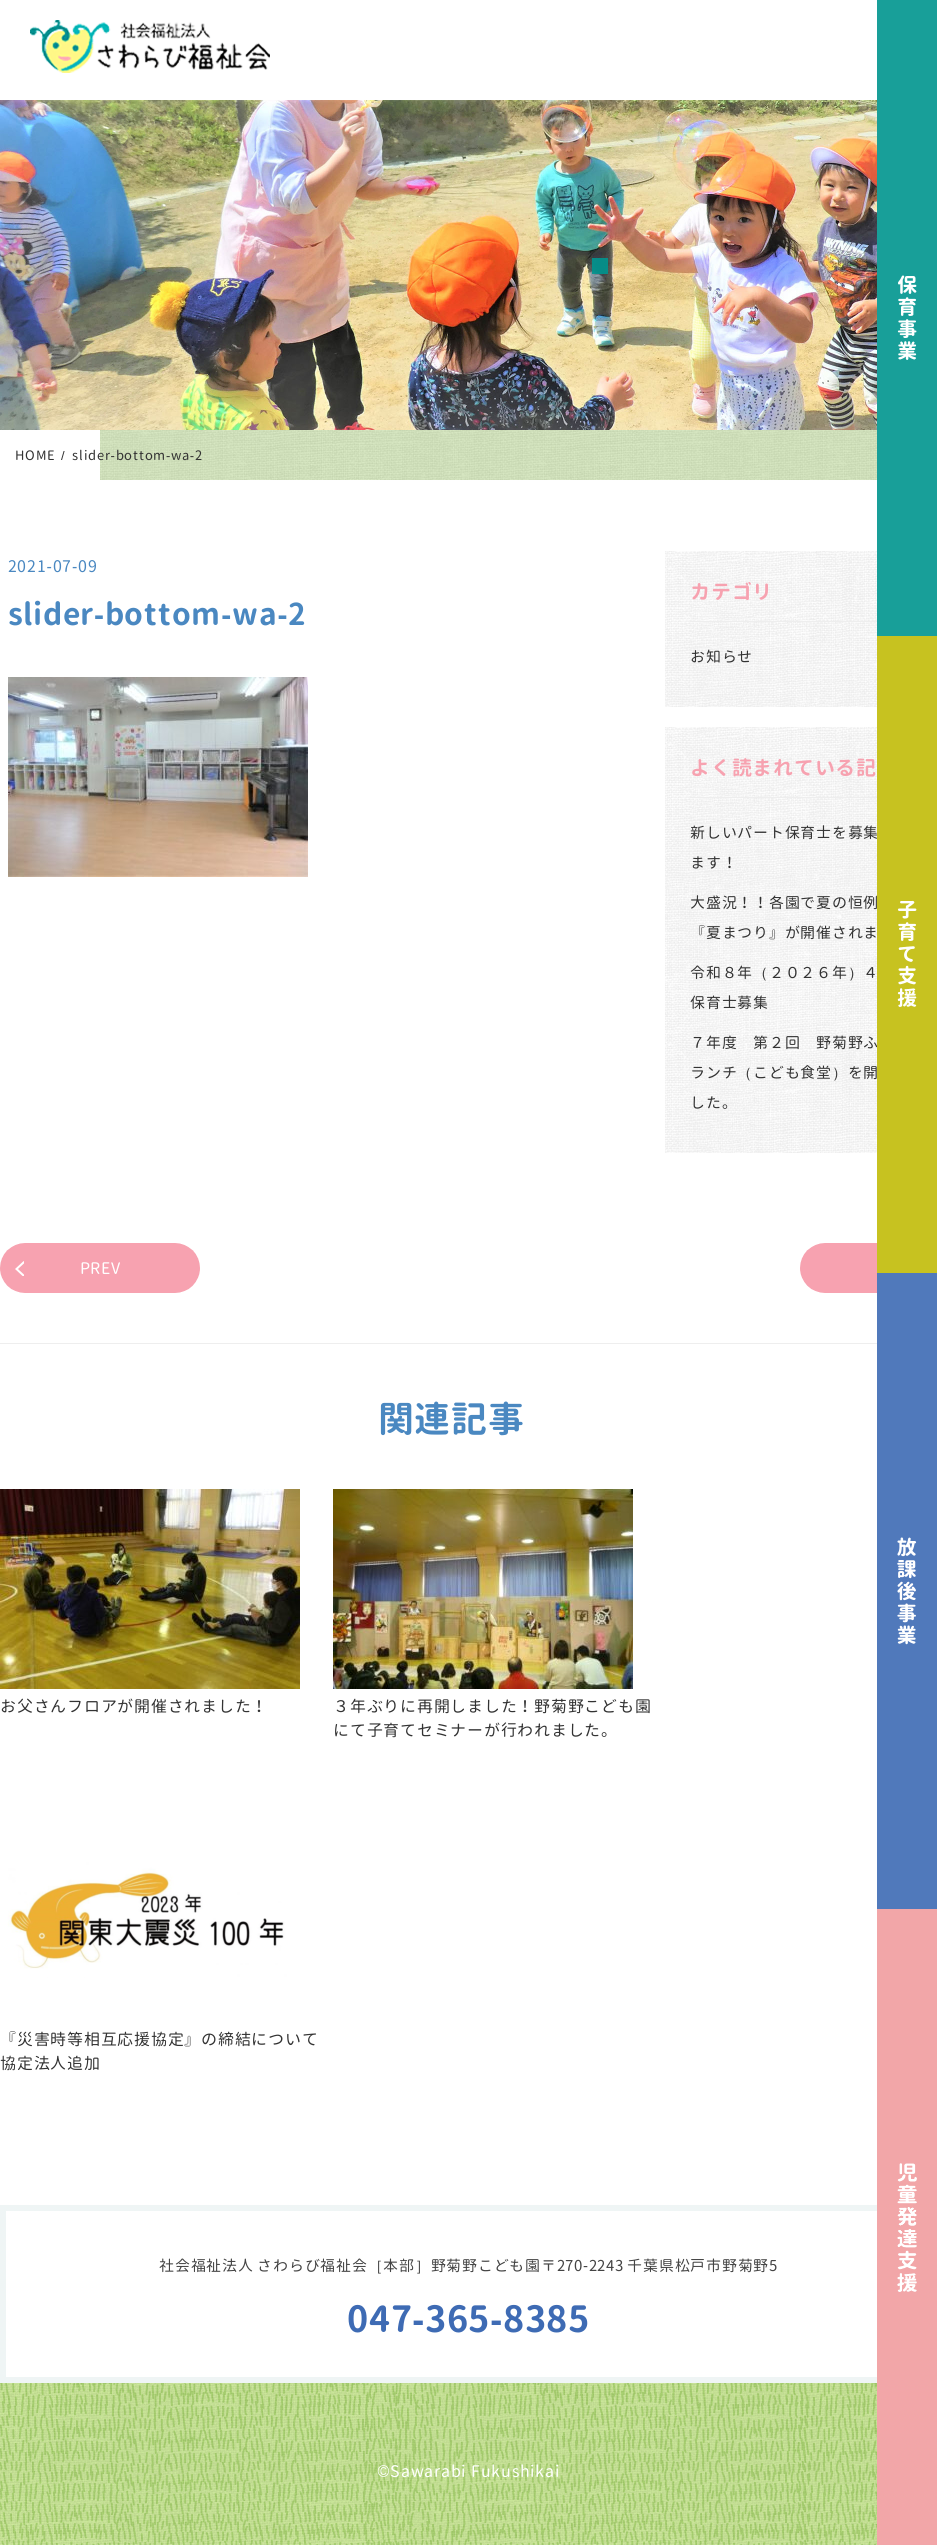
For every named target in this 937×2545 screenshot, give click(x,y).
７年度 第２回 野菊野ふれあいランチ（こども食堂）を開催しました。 (808, 1072)
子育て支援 (907, 954)
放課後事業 (907, 1591)
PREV (100, 1268)
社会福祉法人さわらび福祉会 (150, 46)
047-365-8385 (468, 2318)
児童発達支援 (907, 2227)
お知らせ (721, 656)
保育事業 (907, 318)
